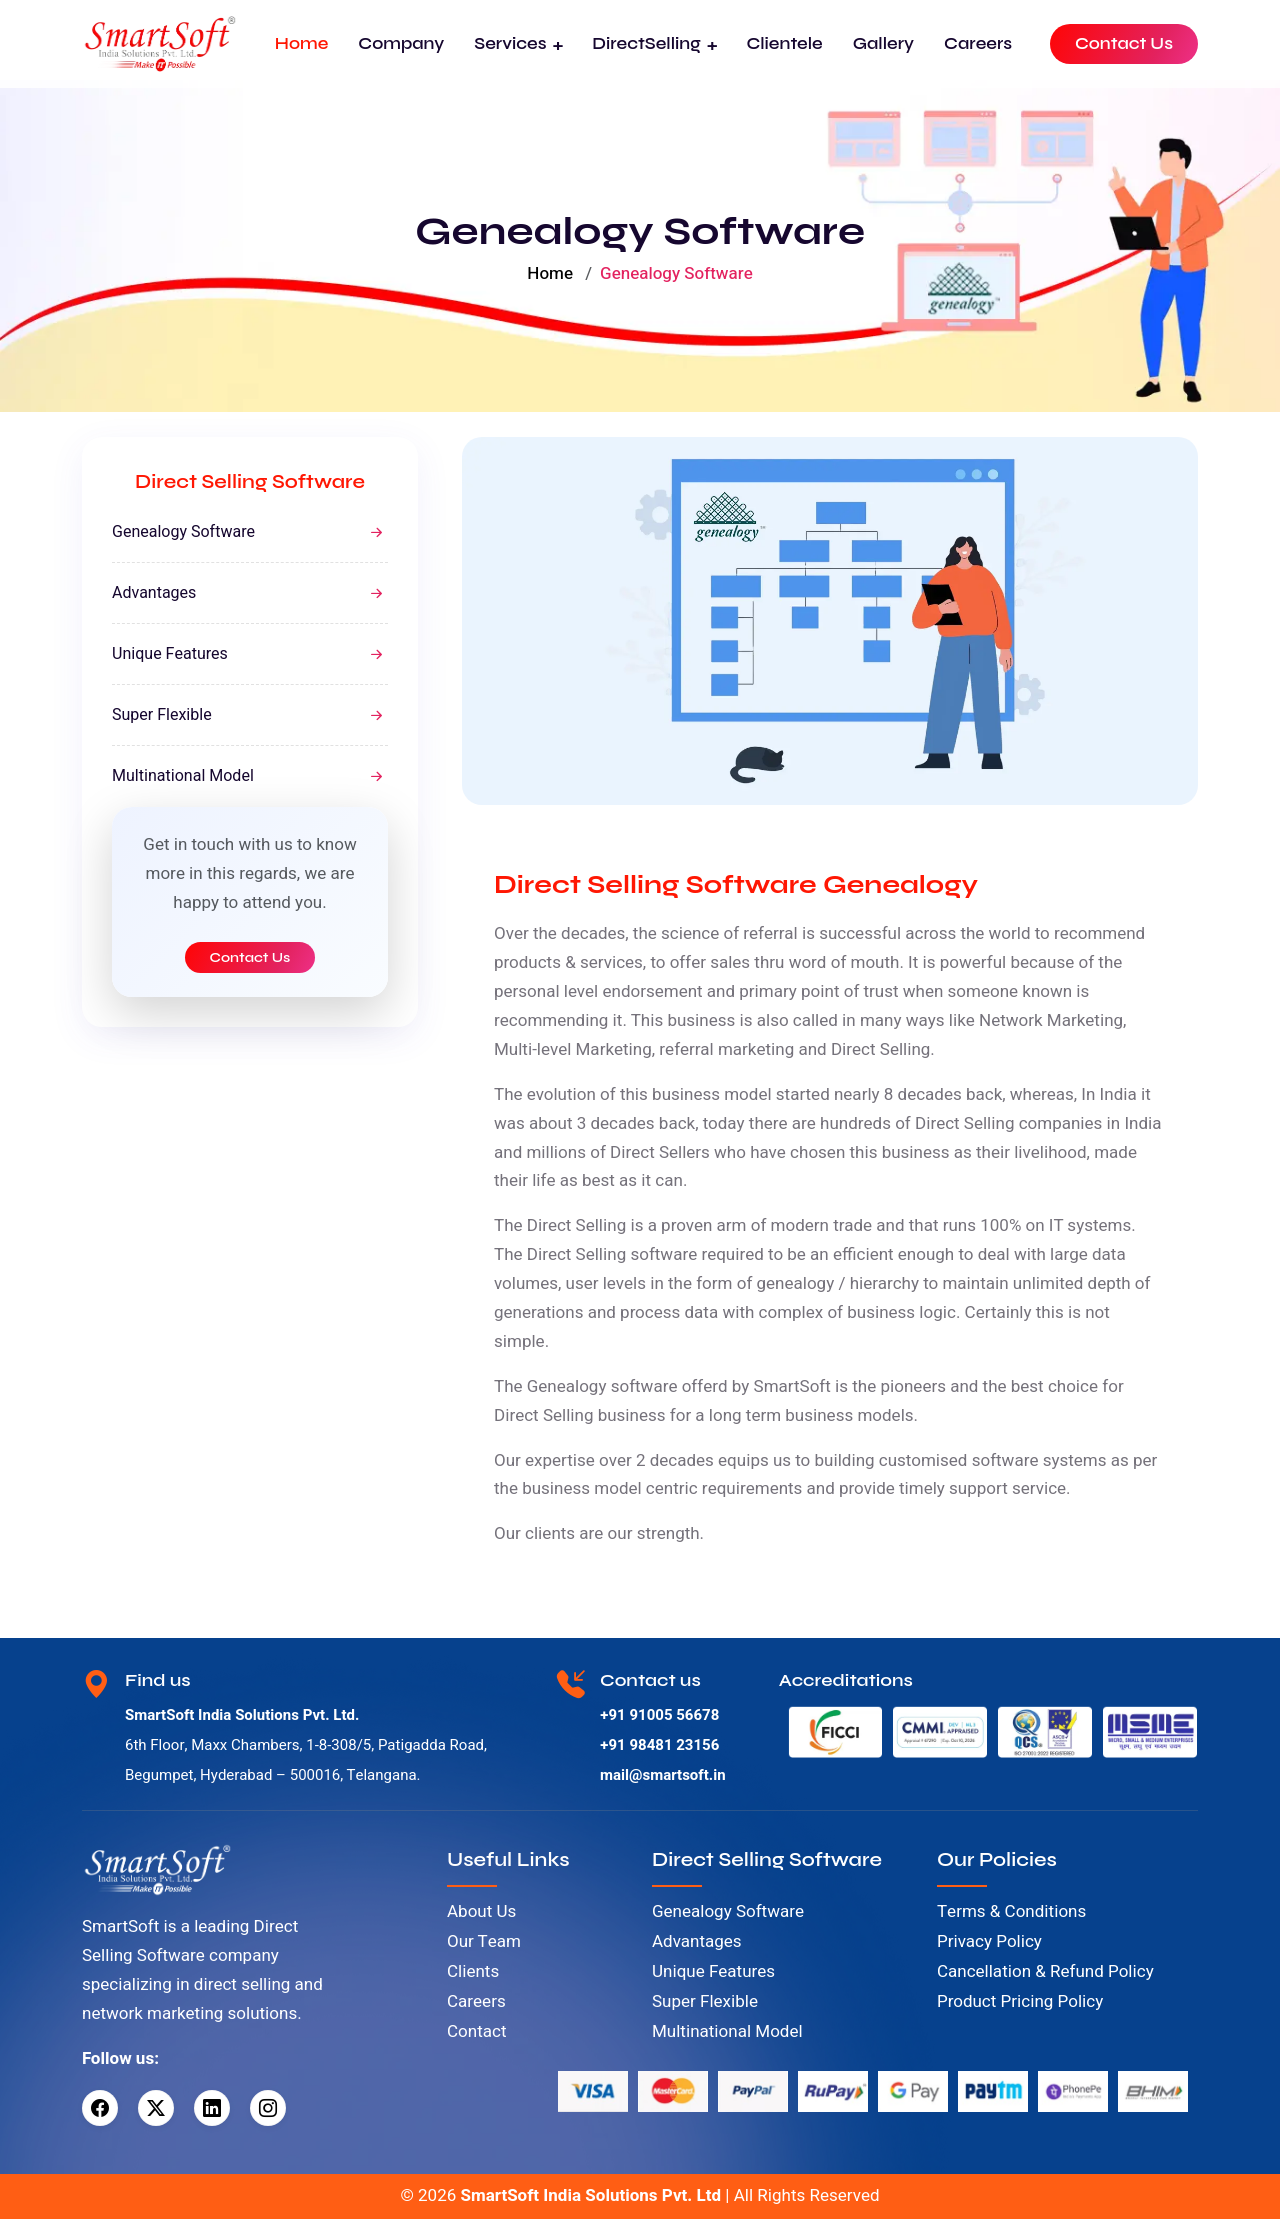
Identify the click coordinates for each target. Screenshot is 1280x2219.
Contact (476, 2031)
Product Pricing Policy (1020, 2001)
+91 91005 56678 (659, 1715)
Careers (978, 43)
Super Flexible (162, 715)
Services (510, 43)
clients (550, 1533)
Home (301, 43)
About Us (481, 1911)
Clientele (784, 43)
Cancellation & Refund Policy (1045, 1971)
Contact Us (1124, 43)
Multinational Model (183, 776)
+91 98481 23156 (659, 1745)
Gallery (883, 43)
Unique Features (170, 654)
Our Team (484, 1941)
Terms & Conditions (1011, 1911)
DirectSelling (646, 43)
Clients (473, 1971)
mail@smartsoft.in (663, 1775)
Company (401, 43)
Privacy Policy (989, 1941)
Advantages (154, 593)
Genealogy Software (183, 532)
